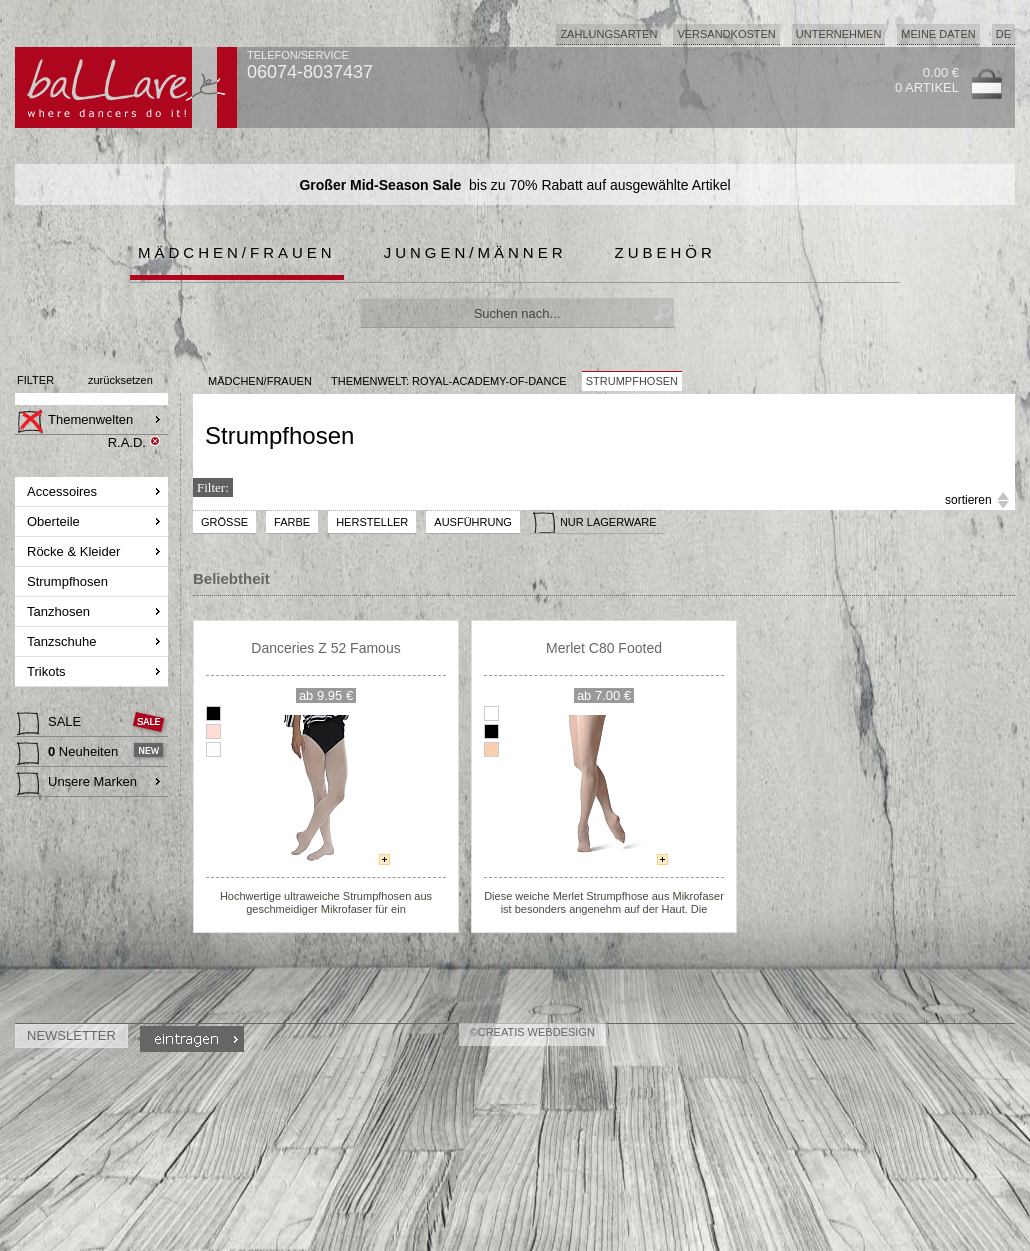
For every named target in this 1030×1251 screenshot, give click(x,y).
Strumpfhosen (69, 581)
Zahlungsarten (608, 34)
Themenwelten (75, 422)
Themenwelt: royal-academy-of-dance (449, 381)
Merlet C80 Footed (604, 648)
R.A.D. (127, 442)
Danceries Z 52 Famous (325, 648)
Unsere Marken (77, 784)
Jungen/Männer (475, 252)
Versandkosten (726, 34)
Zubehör (665, 252)
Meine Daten (938, 34)
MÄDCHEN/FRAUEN (260, 381)
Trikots (48, 671)
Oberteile (55, 521)
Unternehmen (839, 34)
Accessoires (64, 491)
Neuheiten (69, 754)
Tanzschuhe (63, 641)
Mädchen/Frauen (237, 252)
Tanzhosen (60, 611)
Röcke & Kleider (75, 551)
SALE (51, 724)
